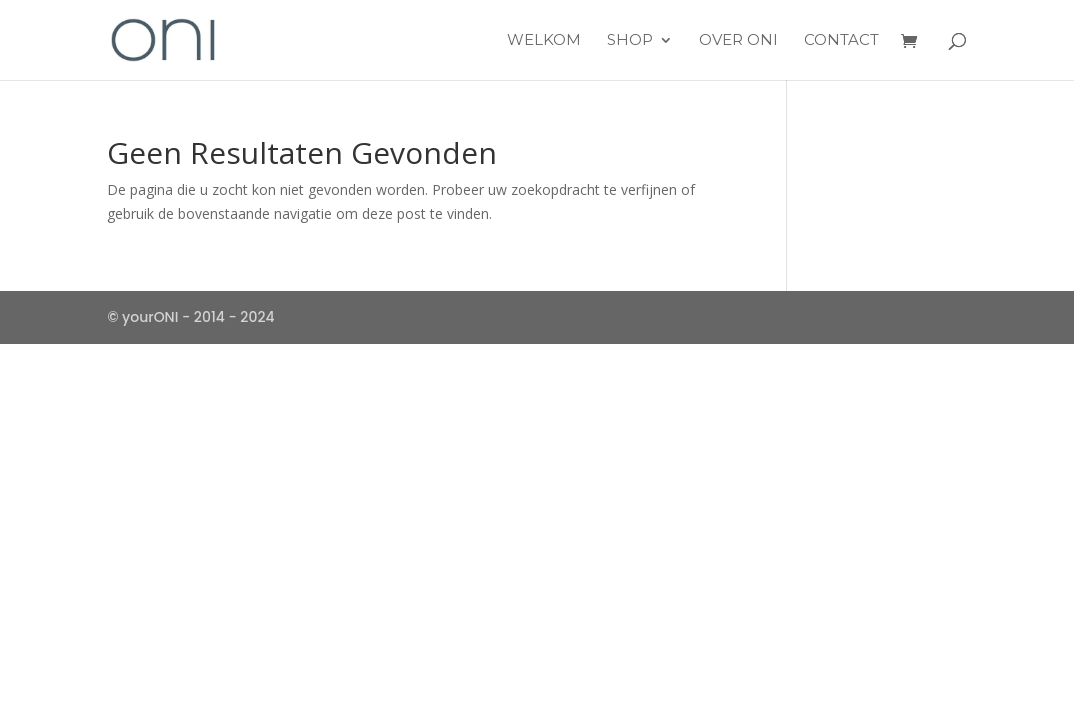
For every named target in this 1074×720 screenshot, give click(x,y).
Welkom (544, 41)
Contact (841, 41)
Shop (630, 41)
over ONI (738, 41)
